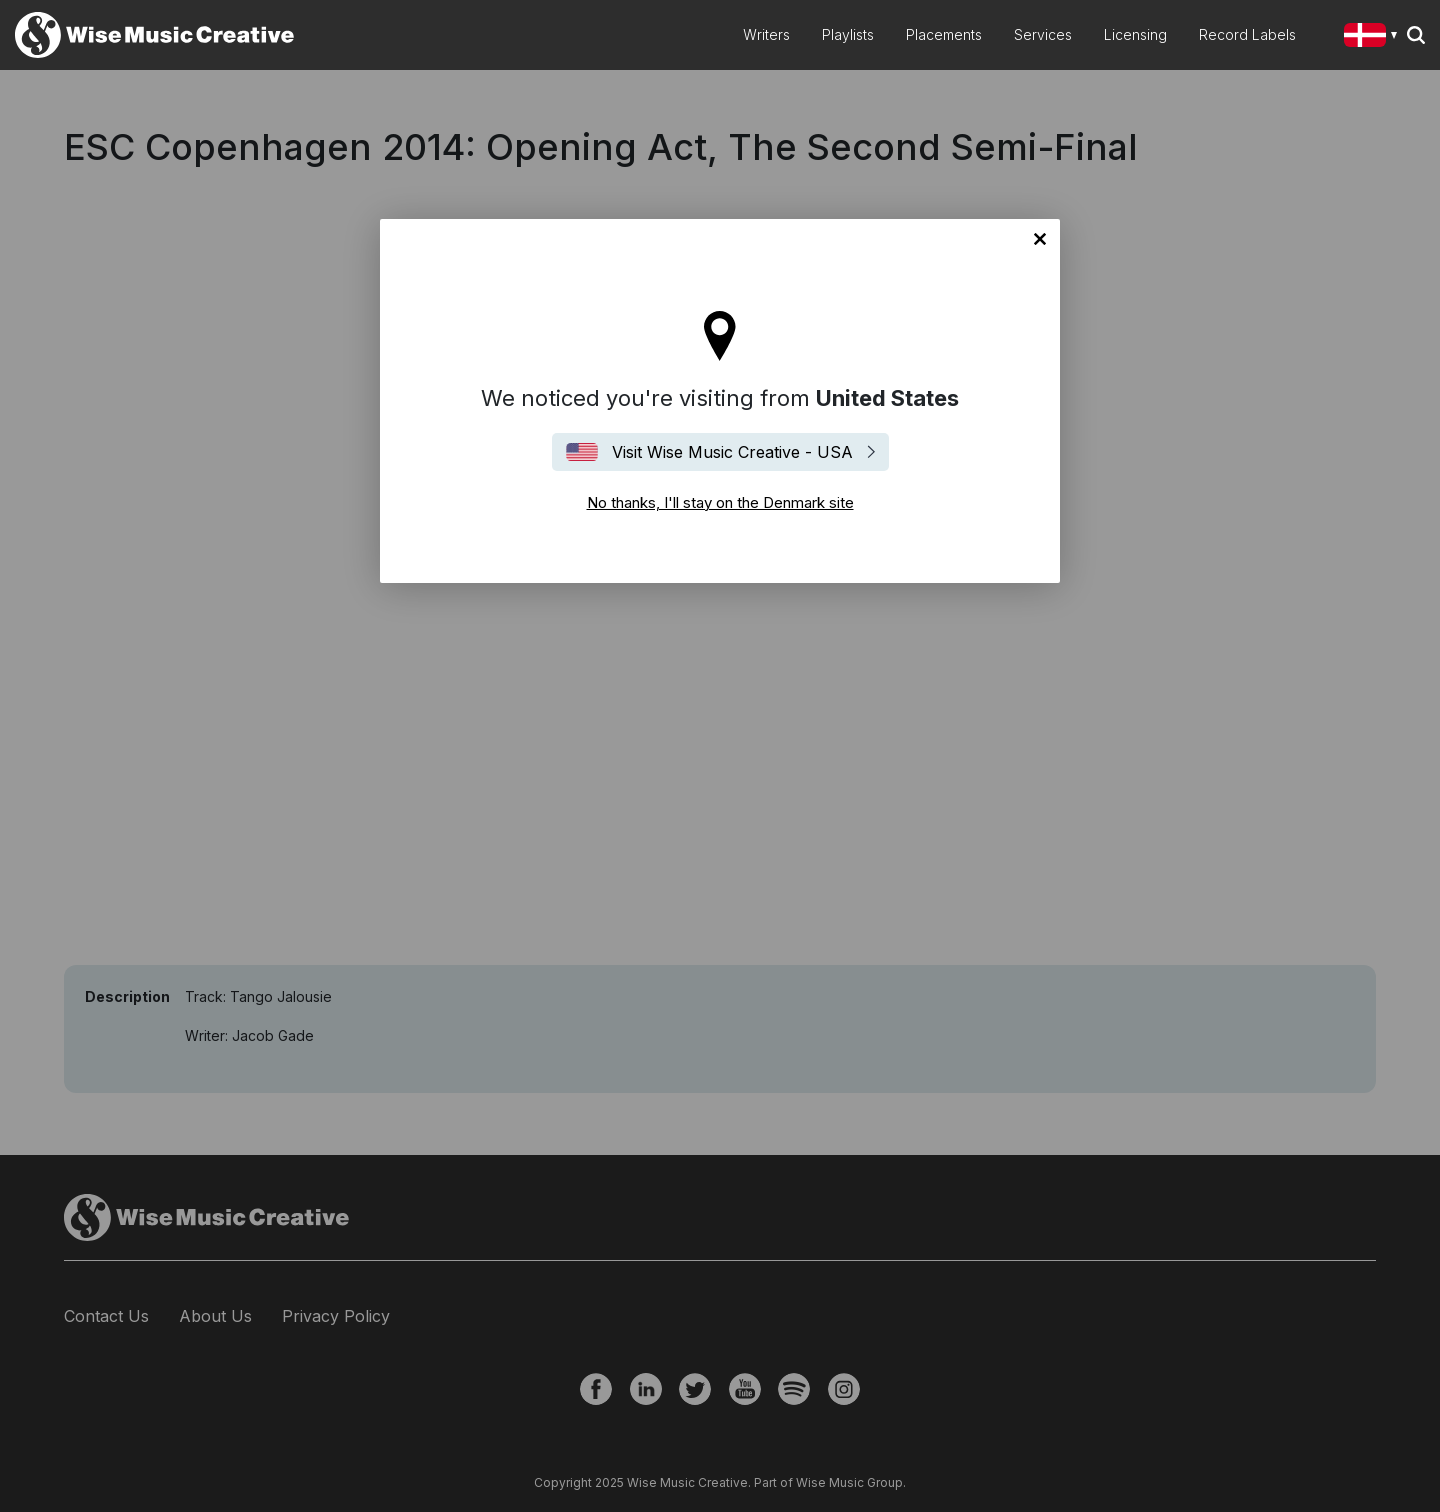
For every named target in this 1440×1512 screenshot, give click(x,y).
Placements (944, 34)
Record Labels (1247, 34)
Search (1416, 35)
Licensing (1135, 34)
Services (1043, 34)
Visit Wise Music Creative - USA (732, 452)
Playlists (848, 34)
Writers (766, 34)
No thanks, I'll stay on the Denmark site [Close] (1040, 239)
